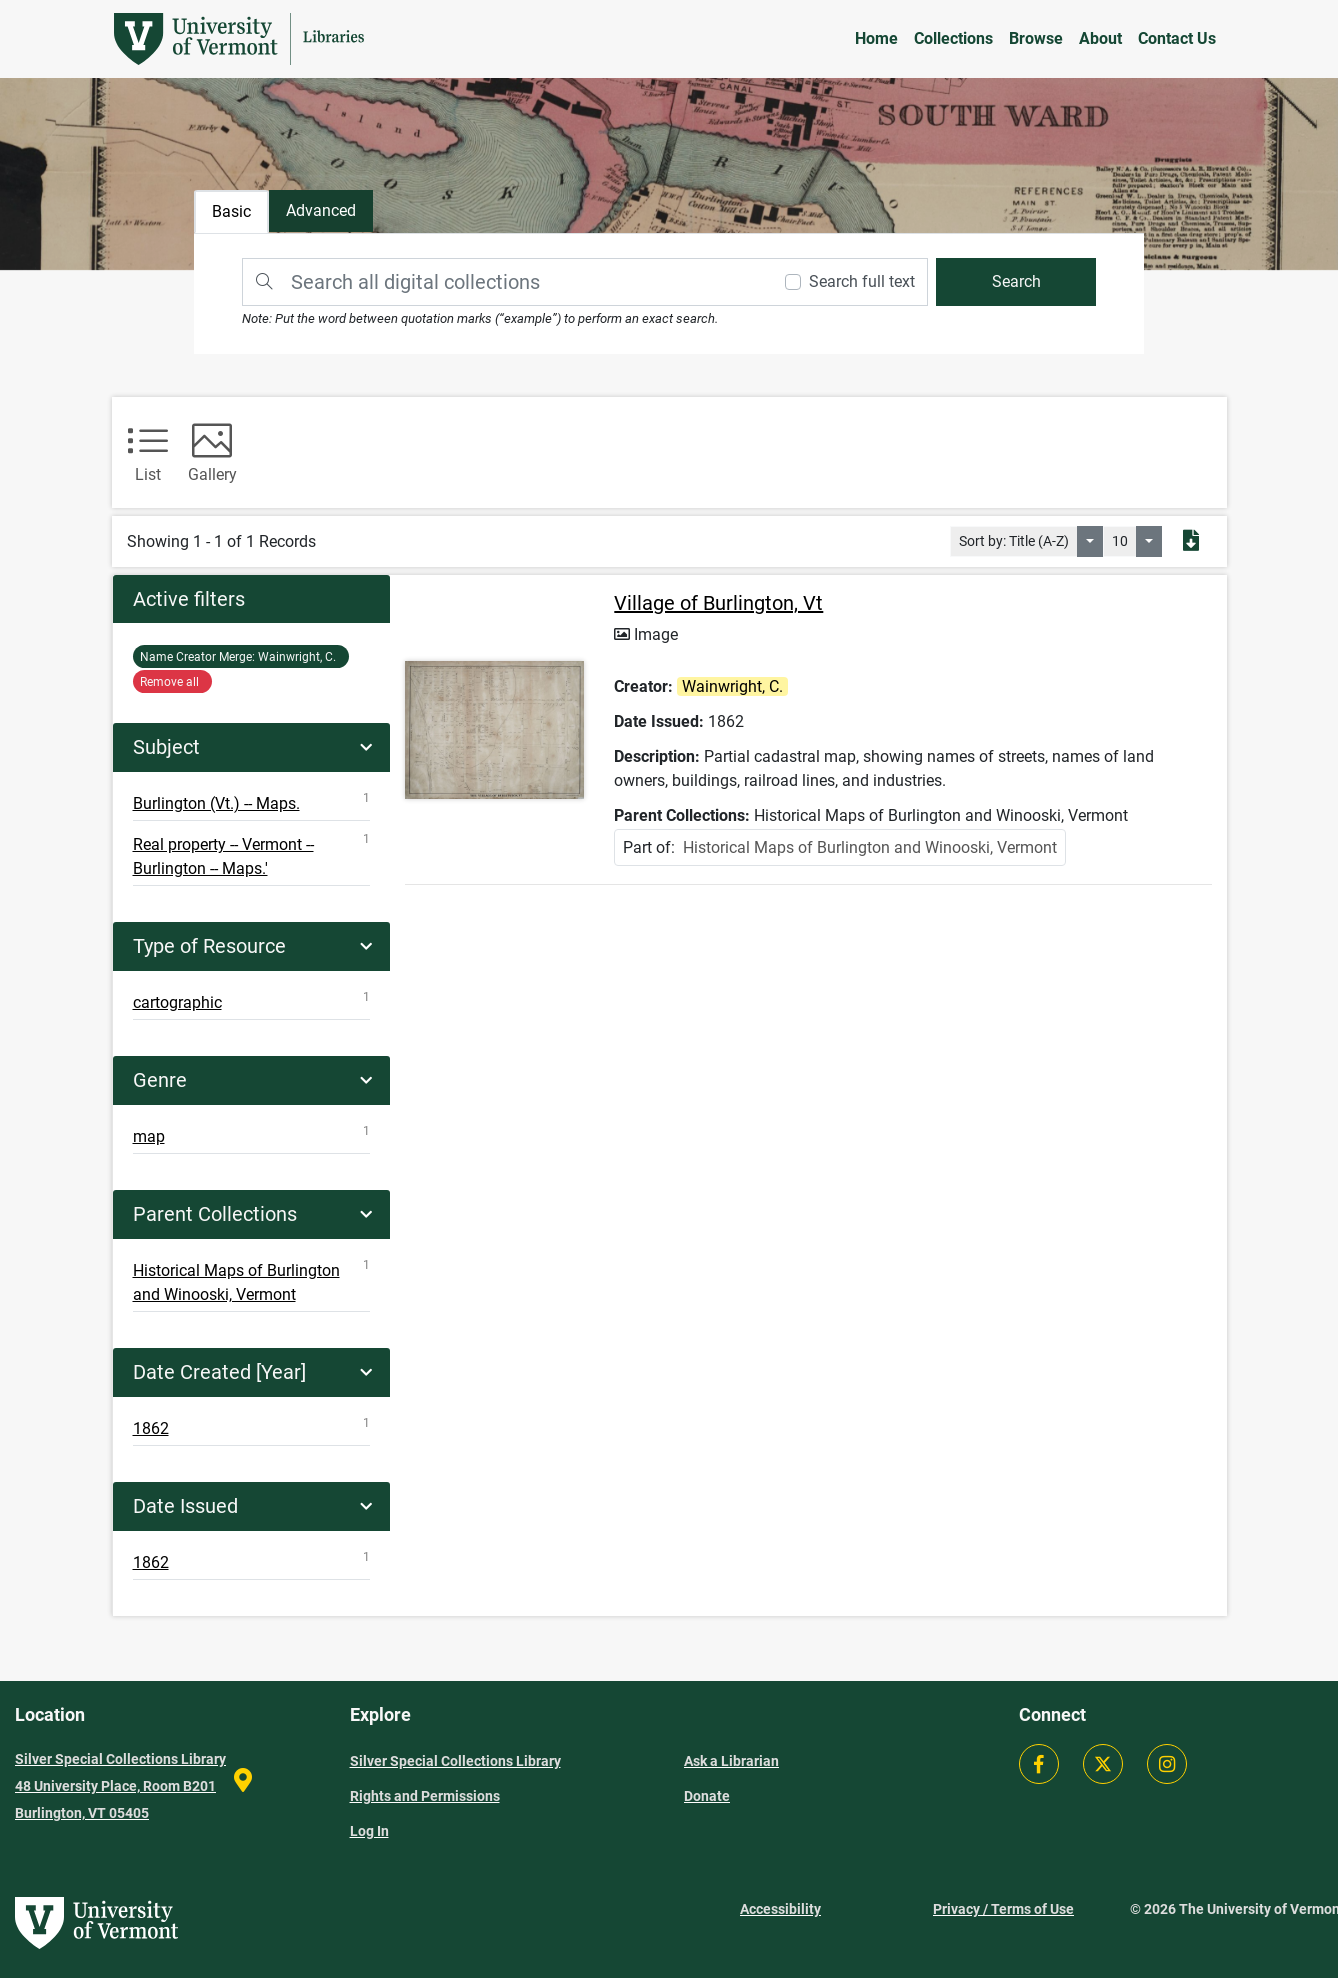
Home (876, 38)
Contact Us (1177, 38)
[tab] (328, 212)
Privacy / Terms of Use (1003, 1909)
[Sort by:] (1090, 541)
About (1100, 38)
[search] (1008, 281)
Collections (953, 38)
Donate (707, 1796)
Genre (160, 1080)
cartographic (252, 1001)
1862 (252, 1427)
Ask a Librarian (731, 1761)
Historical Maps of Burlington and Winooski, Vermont (252, 1281)
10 (1120, 541)
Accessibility (780, 1909)
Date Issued (185, 1506)
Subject (166, 747)
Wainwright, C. (241, 657)
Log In (369, 1831)
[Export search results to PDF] (1191, 542)
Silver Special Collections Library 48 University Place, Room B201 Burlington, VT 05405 (120, 1786)
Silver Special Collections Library (455, 1761)
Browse (1036, 38)
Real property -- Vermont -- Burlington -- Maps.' (252, 855)
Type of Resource (209, 946)
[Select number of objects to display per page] (1149, 541)
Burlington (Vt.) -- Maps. (252, 802)
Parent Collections (215, 1214)
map (252, 1135)
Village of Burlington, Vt (720, 611)
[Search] (505, 281)
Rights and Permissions (425, 1796)
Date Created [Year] (219, 1372)
